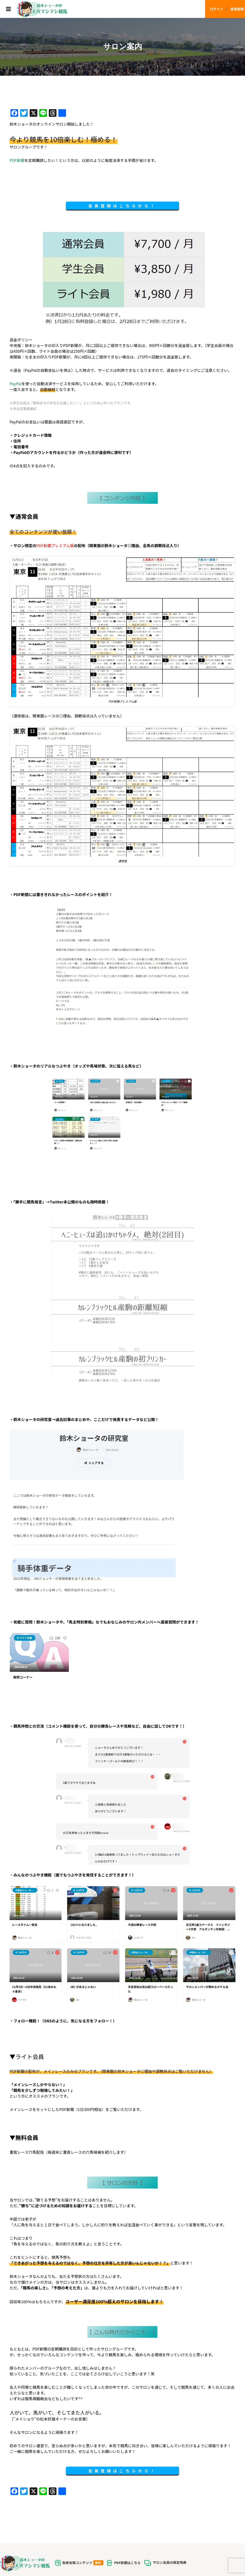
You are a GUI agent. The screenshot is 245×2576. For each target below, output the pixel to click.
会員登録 (237, 8)
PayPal (16, 383)
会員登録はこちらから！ (122, 205)
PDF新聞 (17, 160)
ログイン (216, 8)
